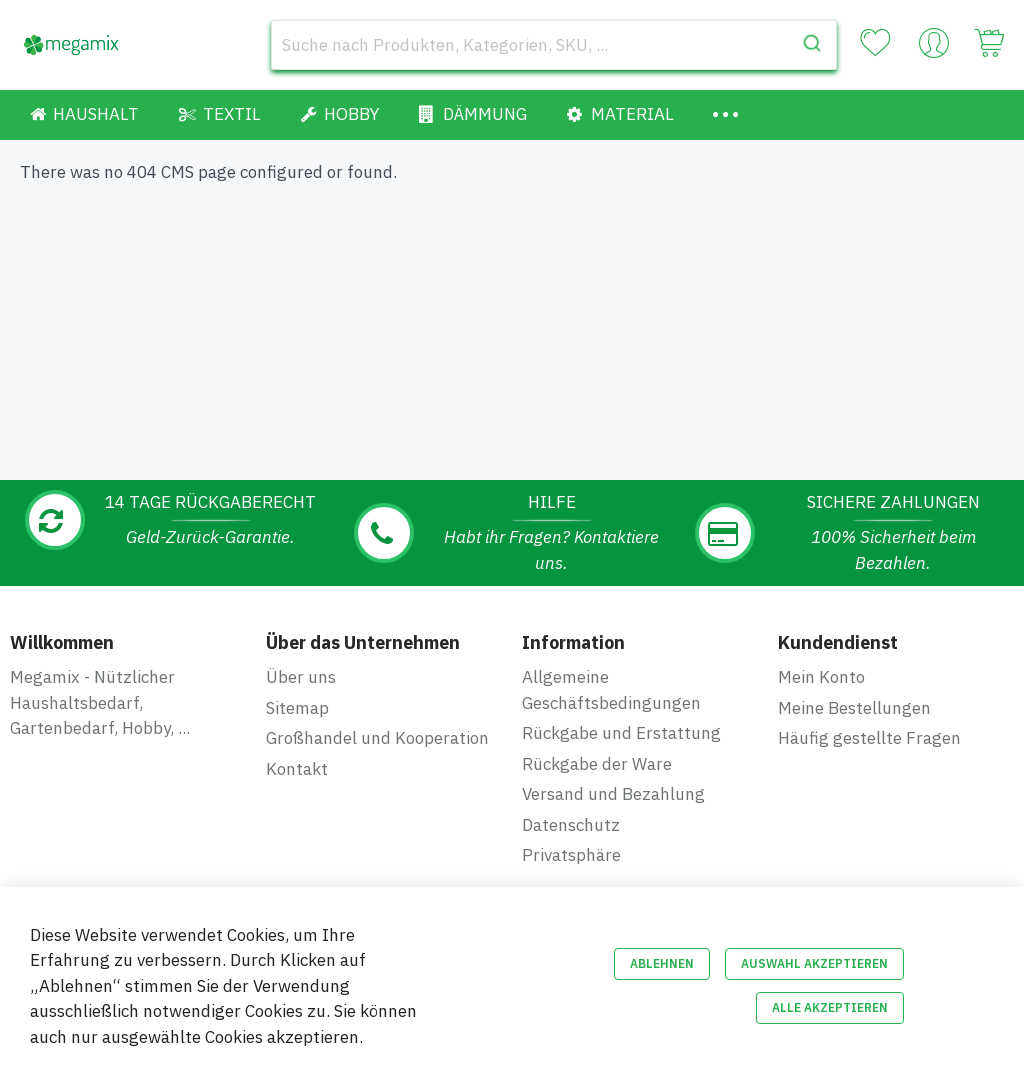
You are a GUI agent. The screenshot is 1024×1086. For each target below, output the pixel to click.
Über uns (301, 677)
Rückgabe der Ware (597, 764)
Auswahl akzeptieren (814, 963)
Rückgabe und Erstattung (621, 733)
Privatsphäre (571, 855)
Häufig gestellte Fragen (869, 738)
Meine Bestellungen (854, 708)
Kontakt (297, 769)
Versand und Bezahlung (613, 794)
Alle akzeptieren (830, 1007)
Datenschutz (571, 825)
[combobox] (554, 45)
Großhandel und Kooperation (377, 738)
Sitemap (297, 708)
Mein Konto (821, 677)
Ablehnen (662, 963)
